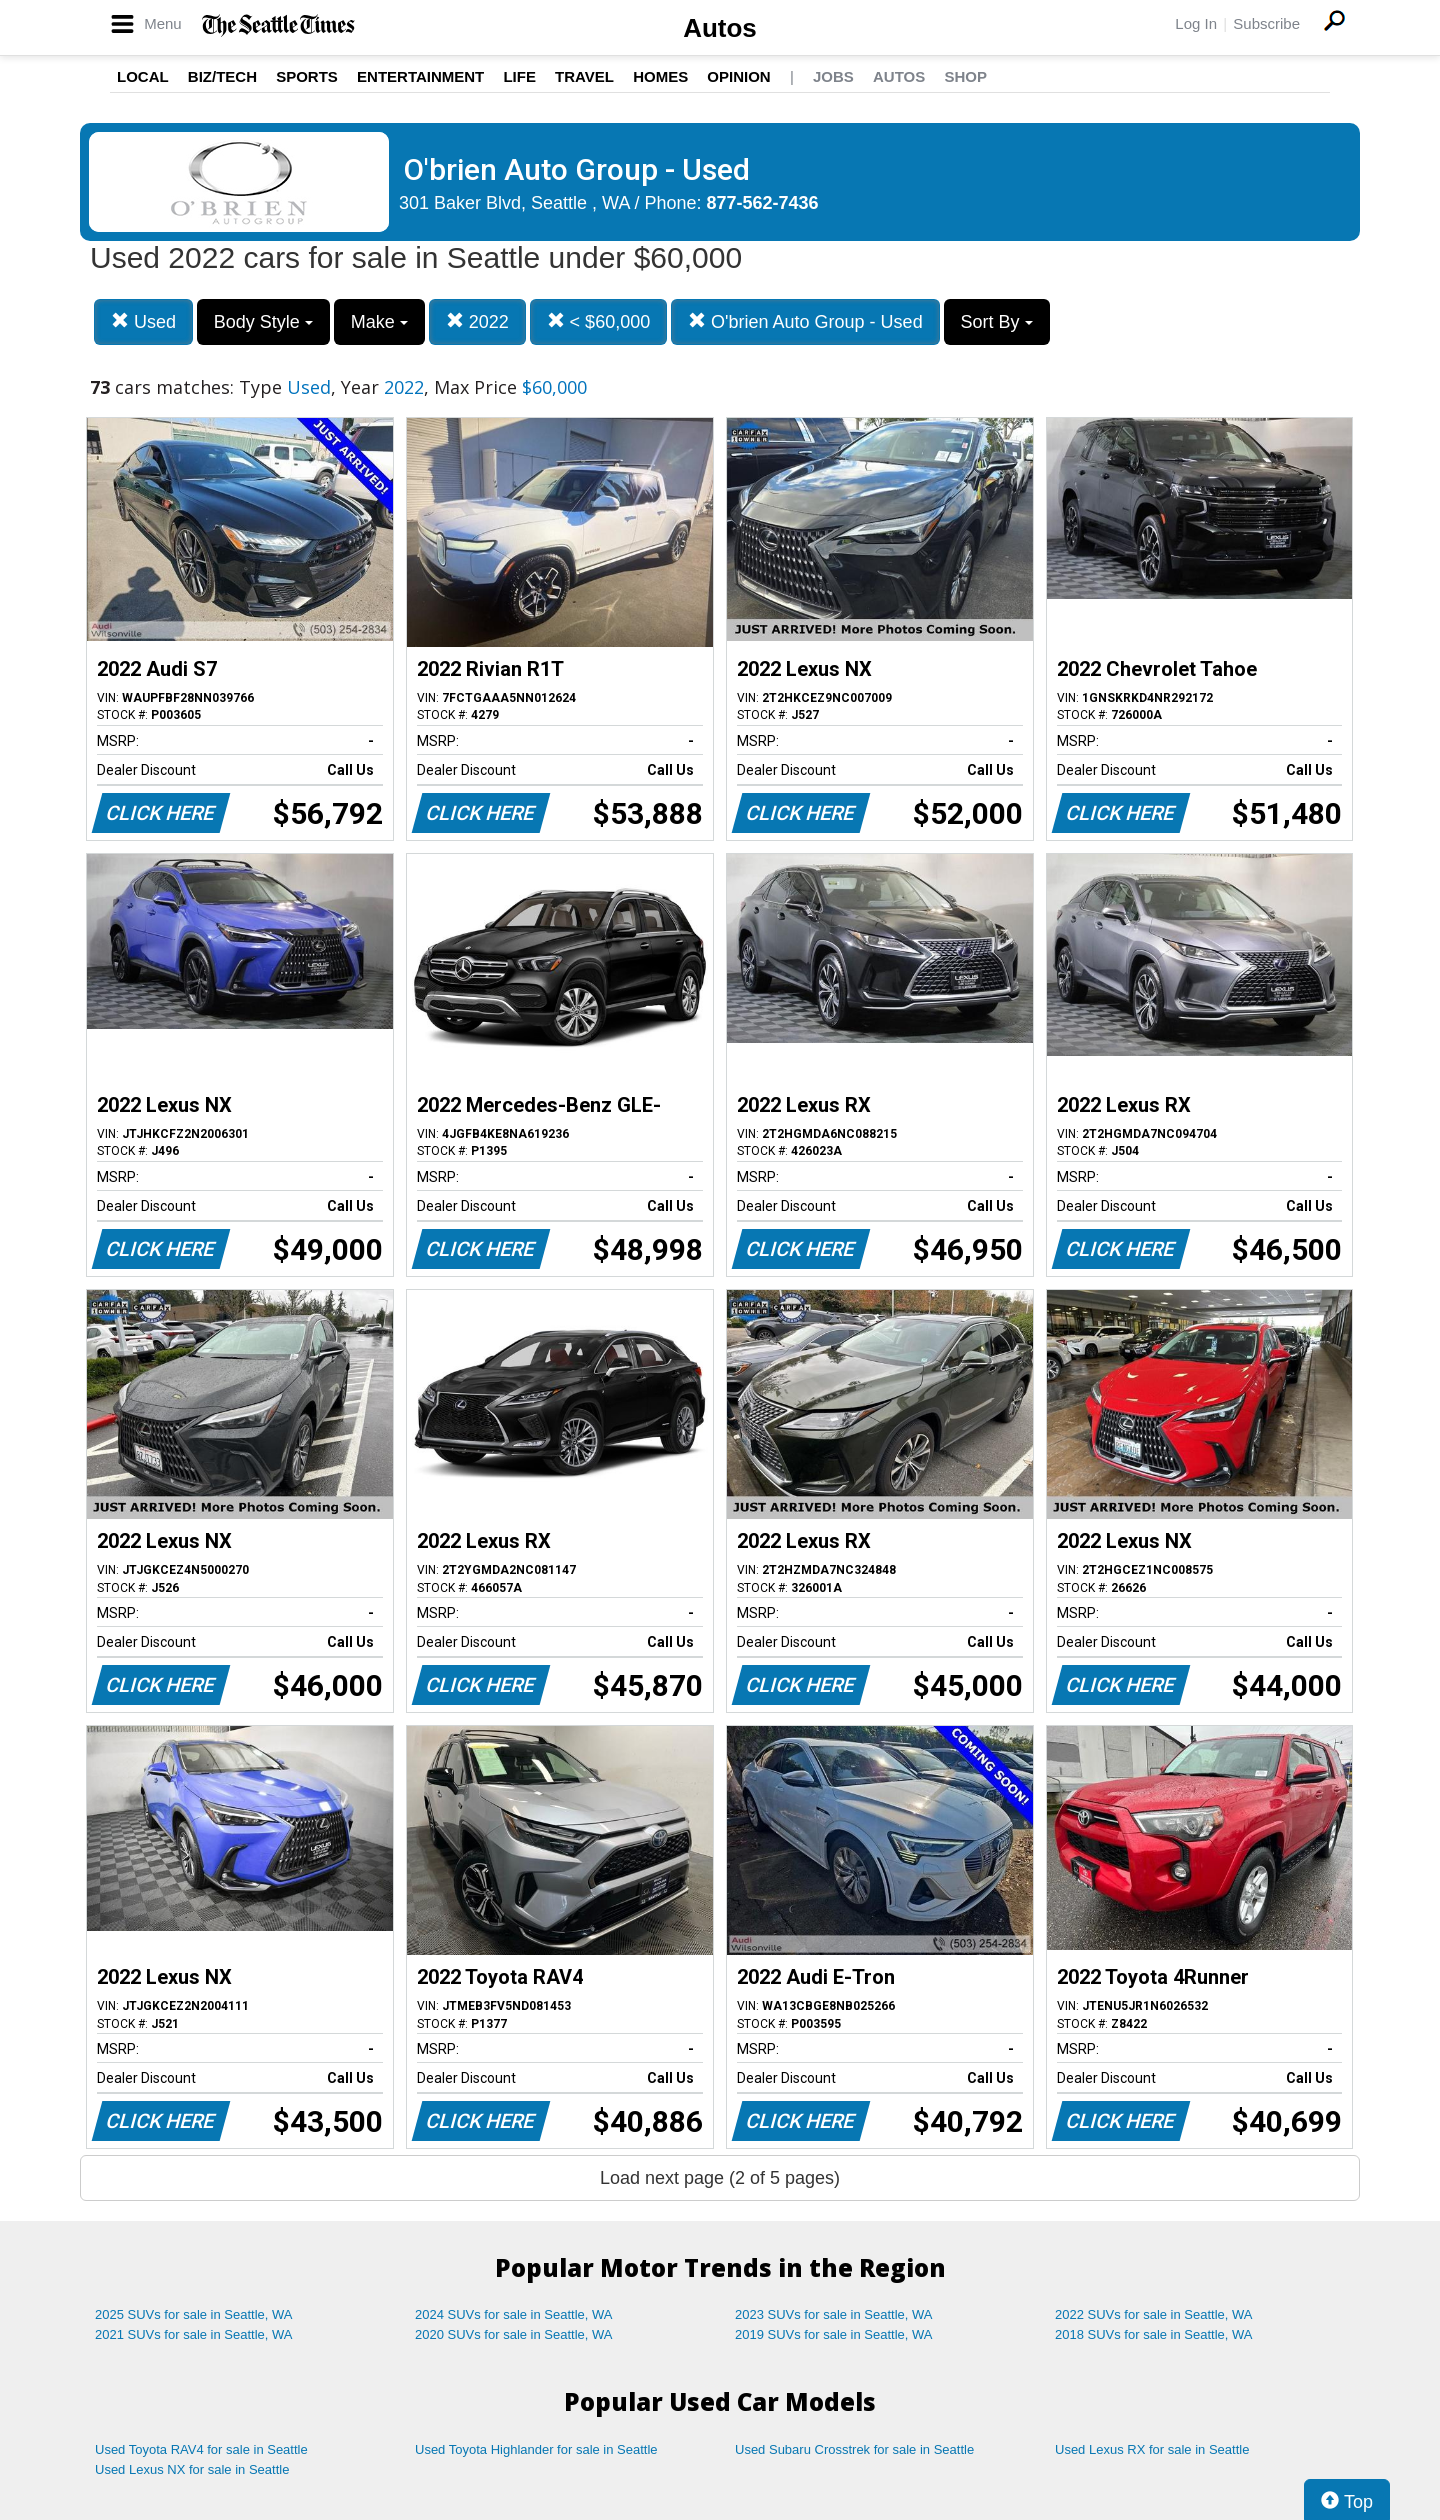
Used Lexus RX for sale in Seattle (1152, 2449)
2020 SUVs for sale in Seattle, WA (514, 2334)
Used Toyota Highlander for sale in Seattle (536, 2449)
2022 (477, 321)
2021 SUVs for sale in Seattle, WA (194, 2334)
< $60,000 (599, 321)
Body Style (263, 322)
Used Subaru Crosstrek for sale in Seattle (854, 2449)
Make (379, 322)
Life (519, 76)
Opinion (738, 76)
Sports (307, 76)
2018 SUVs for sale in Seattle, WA (1154, 2334)
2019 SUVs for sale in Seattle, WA (834, 2334)
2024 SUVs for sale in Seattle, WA (514, 2314)
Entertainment (420, 76)
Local (143, 76)
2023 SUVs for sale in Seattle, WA (834, 2314)
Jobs (833, 76)
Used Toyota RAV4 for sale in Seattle (201, 2449)
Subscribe (1266, 23)
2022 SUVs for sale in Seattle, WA (1154, 2314)
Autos (720, 28)
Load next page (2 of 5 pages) (720, 2178)
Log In (1196, 23)
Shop (965, 76)
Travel (584, 76)
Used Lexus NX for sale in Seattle (192, 2469)
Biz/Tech (222, 76)
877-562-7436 (763, 203)
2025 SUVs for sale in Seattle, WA (194, 2314)
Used (143, 321)
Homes (660, 76)
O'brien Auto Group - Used (805, 321)
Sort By (997, 322)
